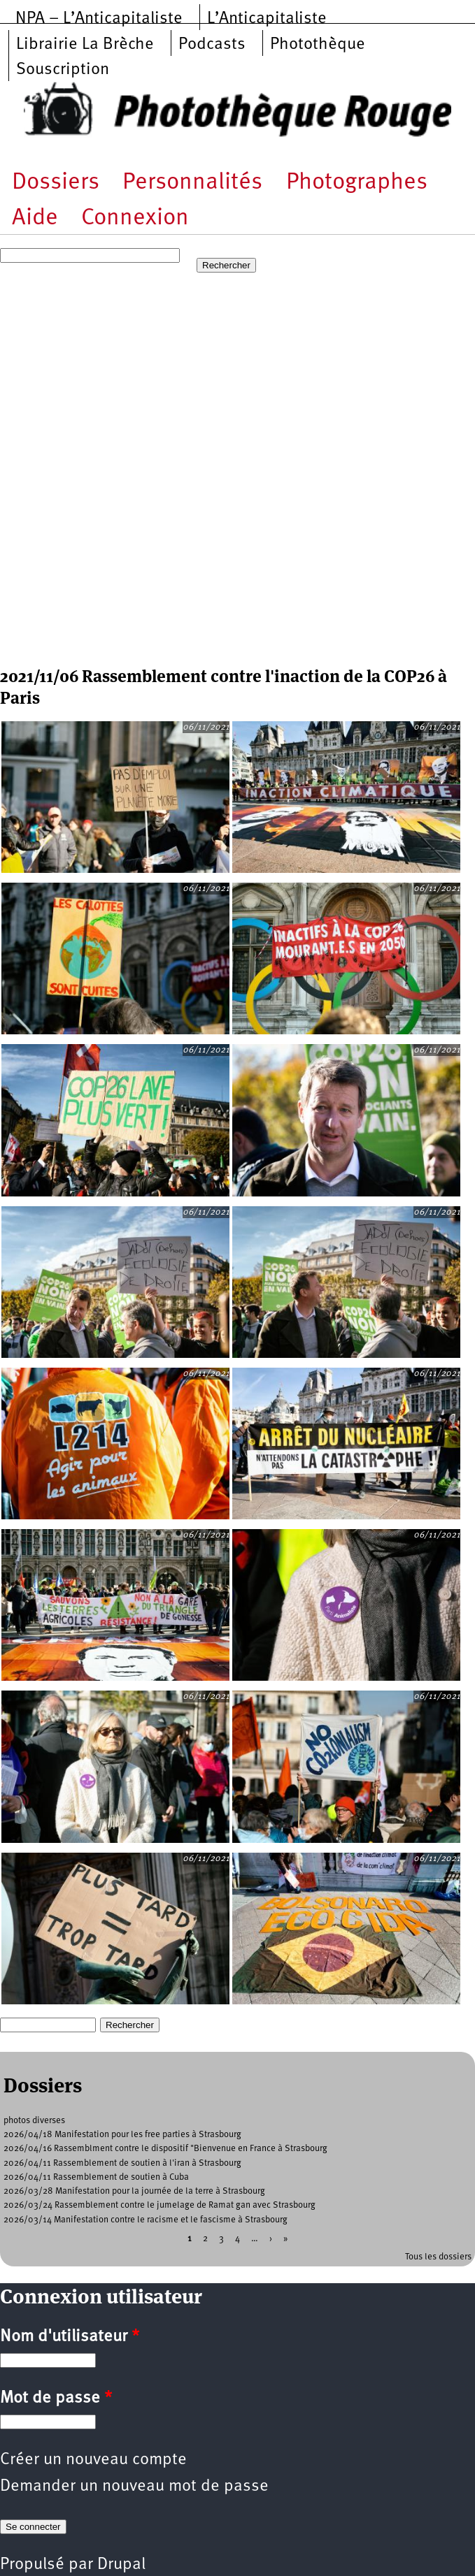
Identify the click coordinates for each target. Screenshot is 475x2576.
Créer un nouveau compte (93, 2460)
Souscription (62, 69)
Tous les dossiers (438, 2257)
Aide (35, 218)
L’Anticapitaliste (267, 18)
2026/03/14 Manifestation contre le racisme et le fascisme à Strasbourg (145, 2219)
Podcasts (212, 44)
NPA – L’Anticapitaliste (99, 18)
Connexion (135, 218)
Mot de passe (56, 2398)
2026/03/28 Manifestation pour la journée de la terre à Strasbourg (134, 2191)
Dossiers (55, 182)
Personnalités (192, 182)
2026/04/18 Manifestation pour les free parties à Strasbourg (122, 2134)
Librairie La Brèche (85, 44)
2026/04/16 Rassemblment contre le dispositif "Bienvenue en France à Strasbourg (165, 2148)
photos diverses (34, 2120)
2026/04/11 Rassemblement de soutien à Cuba (96, 2177)
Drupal (121, 2564)
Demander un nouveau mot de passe (134, 2486)
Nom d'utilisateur (69, 2337)
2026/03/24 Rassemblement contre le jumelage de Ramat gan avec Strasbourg (159, 2205)
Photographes (356, 182)
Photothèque (317, 44)
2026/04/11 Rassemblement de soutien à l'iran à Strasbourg (122, 2163)
